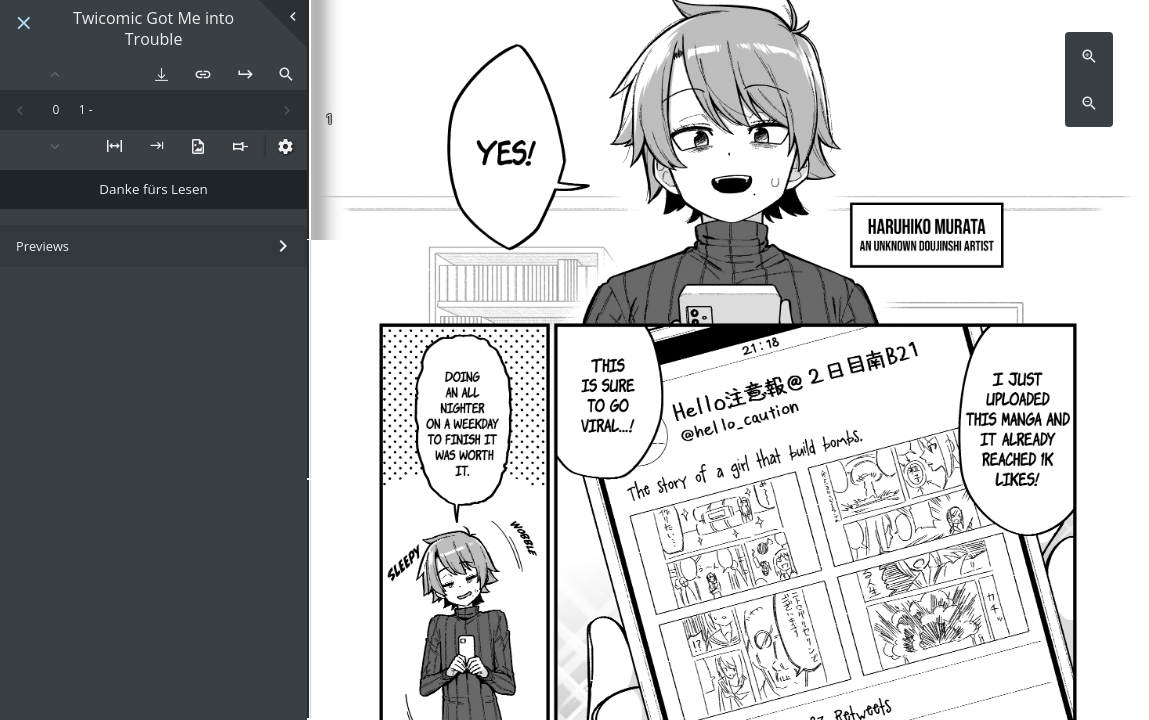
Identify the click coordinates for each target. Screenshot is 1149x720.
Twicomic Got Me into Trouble (153, 29)
